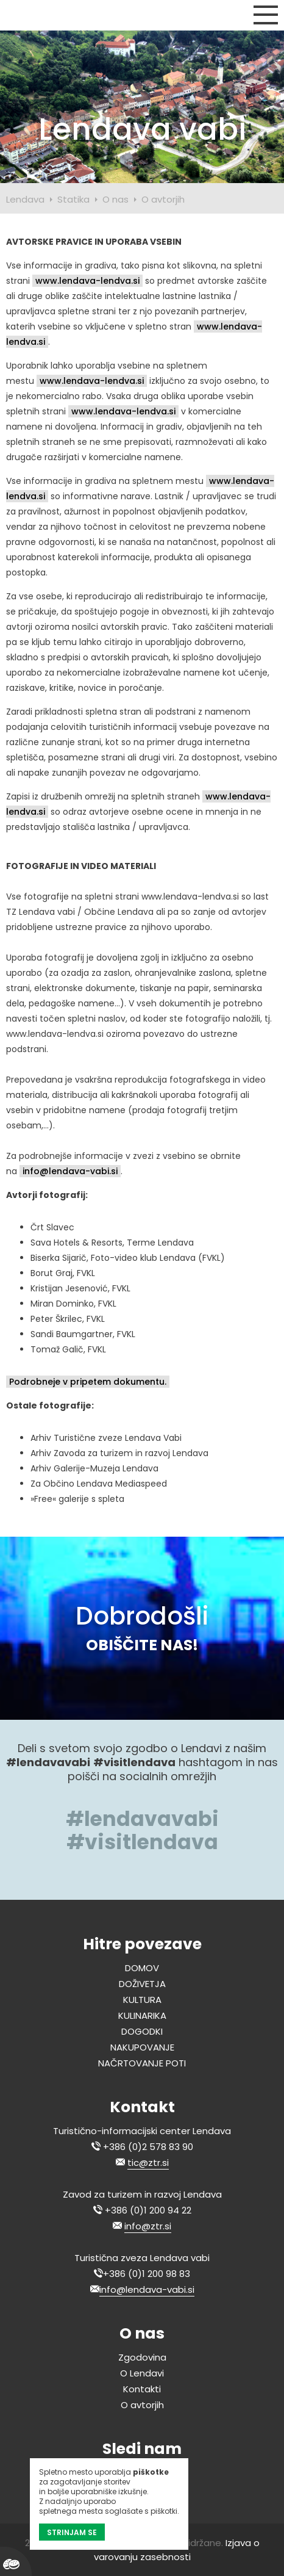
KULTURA (142, 1999)
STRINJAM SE (72, 2532)
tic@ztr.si (148, 2162)
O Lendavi (142, 2373)
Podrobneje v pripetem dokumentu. (87, 1382)
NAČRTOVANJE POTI (142, 2063)
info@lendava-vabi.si (70, 1171)
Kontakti (142, 2389)
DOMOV (142, 1967)
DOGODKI (142, 2031)
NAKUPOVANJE (142, 2047)
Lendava (25, 199)
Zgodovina (142, 2357)
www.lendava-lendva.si (87, 281)
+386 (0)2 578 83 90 (148, 2146)
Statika (73, 199)
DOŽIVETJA (142, 1983)
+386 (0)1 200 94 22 (148, 2210)
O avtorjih (163, 199)
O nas (115, 199)
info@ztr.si (147, 2226)
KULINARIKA (142, 2015)
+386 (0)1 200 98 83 (146, 2273)
